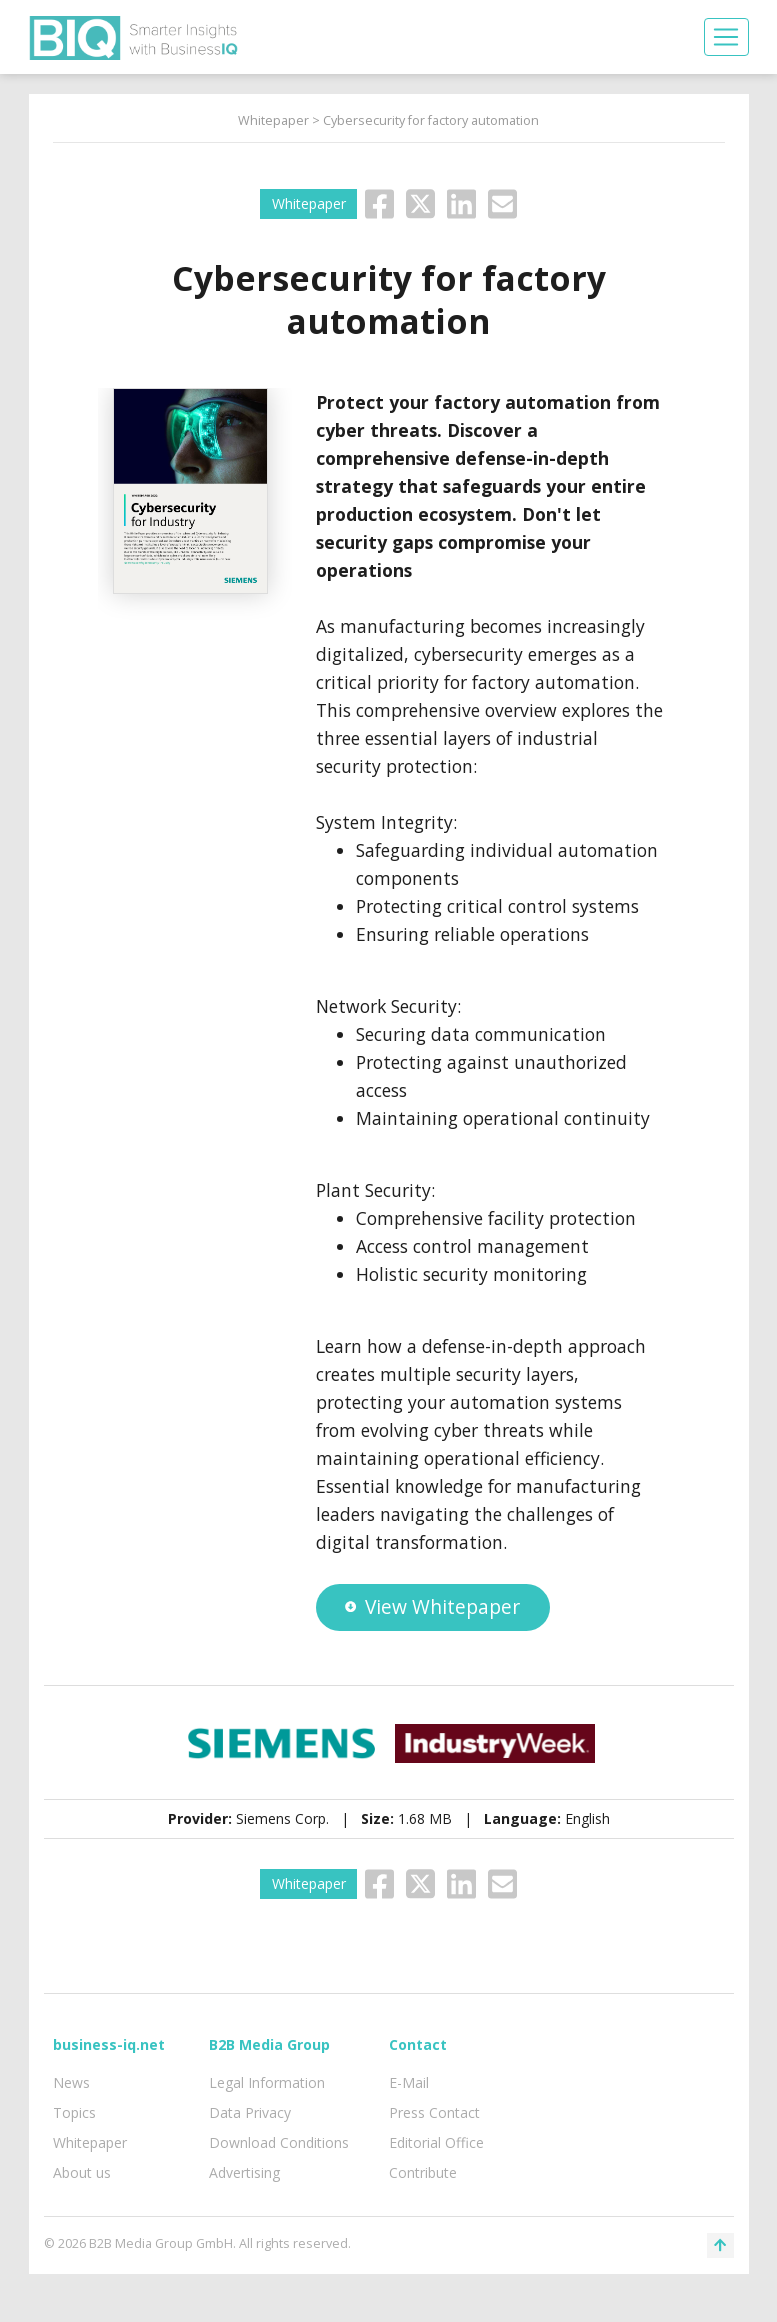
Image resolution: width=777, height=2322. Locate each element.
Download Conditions (279, 2142)
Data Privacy (250, 2112)
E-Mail (409, 2082)
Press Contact (434, 2112)
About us (82, 2172)
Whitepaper (273, 120)
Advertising (244, 2172)
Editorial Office (436, 2142)
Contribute (423, 2172)
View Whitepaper (432, 1606)
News (71, 2082)
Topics (74, 2112)
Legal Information (267, 2082)
